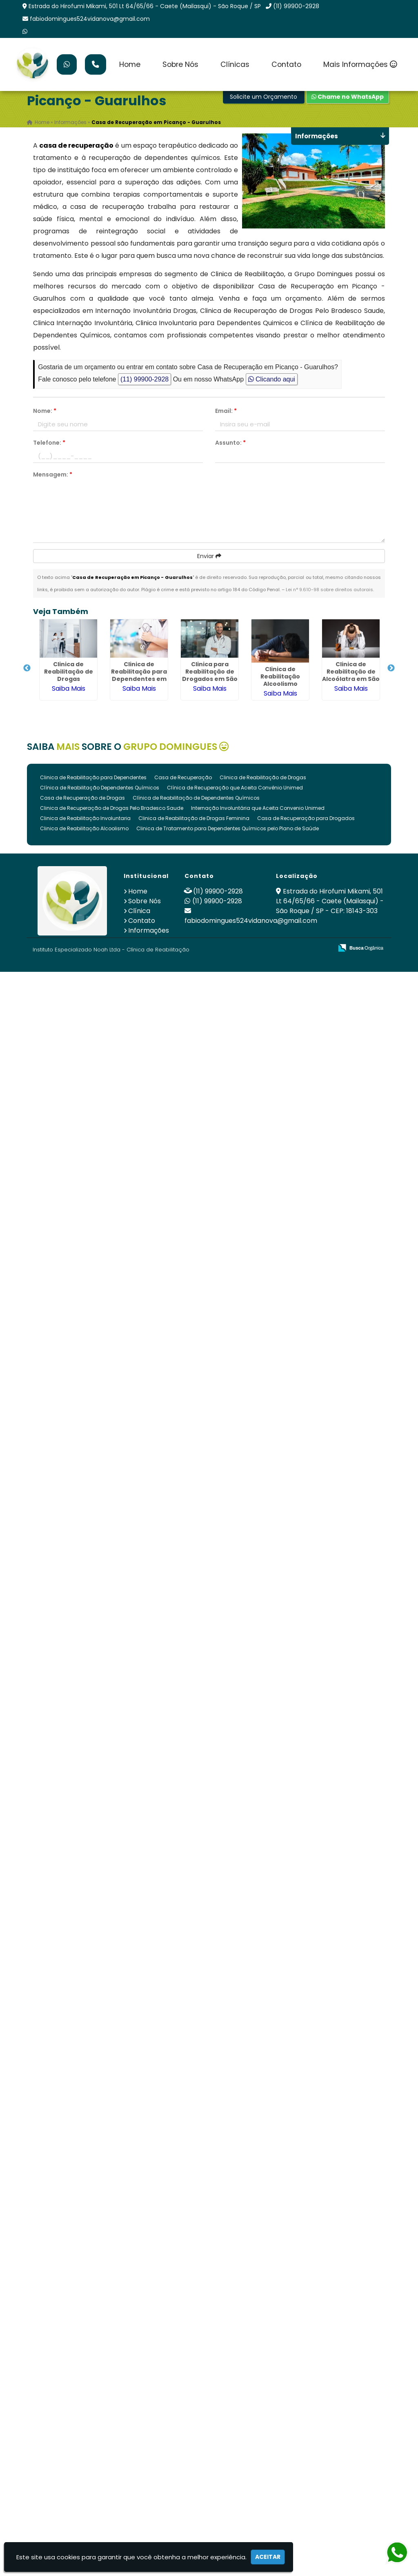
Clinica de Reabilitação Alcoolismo (280, 676)
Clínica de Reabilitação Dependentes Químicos (99, 787)
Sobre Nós (180, 64)
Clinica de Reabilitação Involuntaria (85, 818)
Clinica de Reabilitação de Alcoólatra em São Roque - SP (351, 675)
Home (129, 64)
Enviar (209, 556)
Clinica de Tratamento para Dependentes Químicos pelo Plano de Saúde (227, 828)
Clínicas (234, 64)
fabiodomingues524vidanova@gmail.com (90, 19)
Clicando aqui (271, 379)
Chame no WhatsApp (347, 97)
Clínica (139, 911)
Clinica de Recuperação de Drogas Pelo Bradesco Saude (111, 808)
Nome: (44, 411)
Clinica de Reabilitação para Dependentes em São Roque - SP (139, 675)
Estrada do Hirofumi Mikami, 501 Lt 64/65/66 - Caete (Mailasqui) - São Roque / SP (145, 6)
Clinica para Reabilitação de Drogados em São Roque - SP (210, 675)
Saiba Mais (68, 688)
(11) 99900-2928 (296, 6)
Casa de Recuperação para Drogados (306, 818)
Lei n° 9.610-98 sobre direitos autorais (329, 589)
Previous (27, 668)
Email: (226, 411)
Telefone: (49, 443)
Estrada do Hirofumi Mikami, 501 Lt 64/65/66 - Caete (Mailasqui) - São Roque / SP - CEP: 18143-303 (330, 901)
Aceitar (267, 2557)
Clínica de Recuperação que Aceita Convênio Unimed (235, 787)
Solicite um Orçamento (263, 97)
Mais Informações (360, 64)
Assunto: (230, 443)
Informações (148, 930)
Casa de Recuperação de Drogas (82, 797)
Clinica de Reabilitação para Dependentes (93, 777)
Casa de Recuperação (183, 777)
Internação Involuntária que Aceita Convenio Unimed (258, 808)
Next (391, 668)
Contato (286, 64)
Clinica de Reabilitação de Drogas (68, 671)
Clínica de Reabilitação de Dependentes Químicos (196, 797)
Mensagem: (52, 474)
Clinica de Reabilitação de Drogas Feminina (193, 818)
